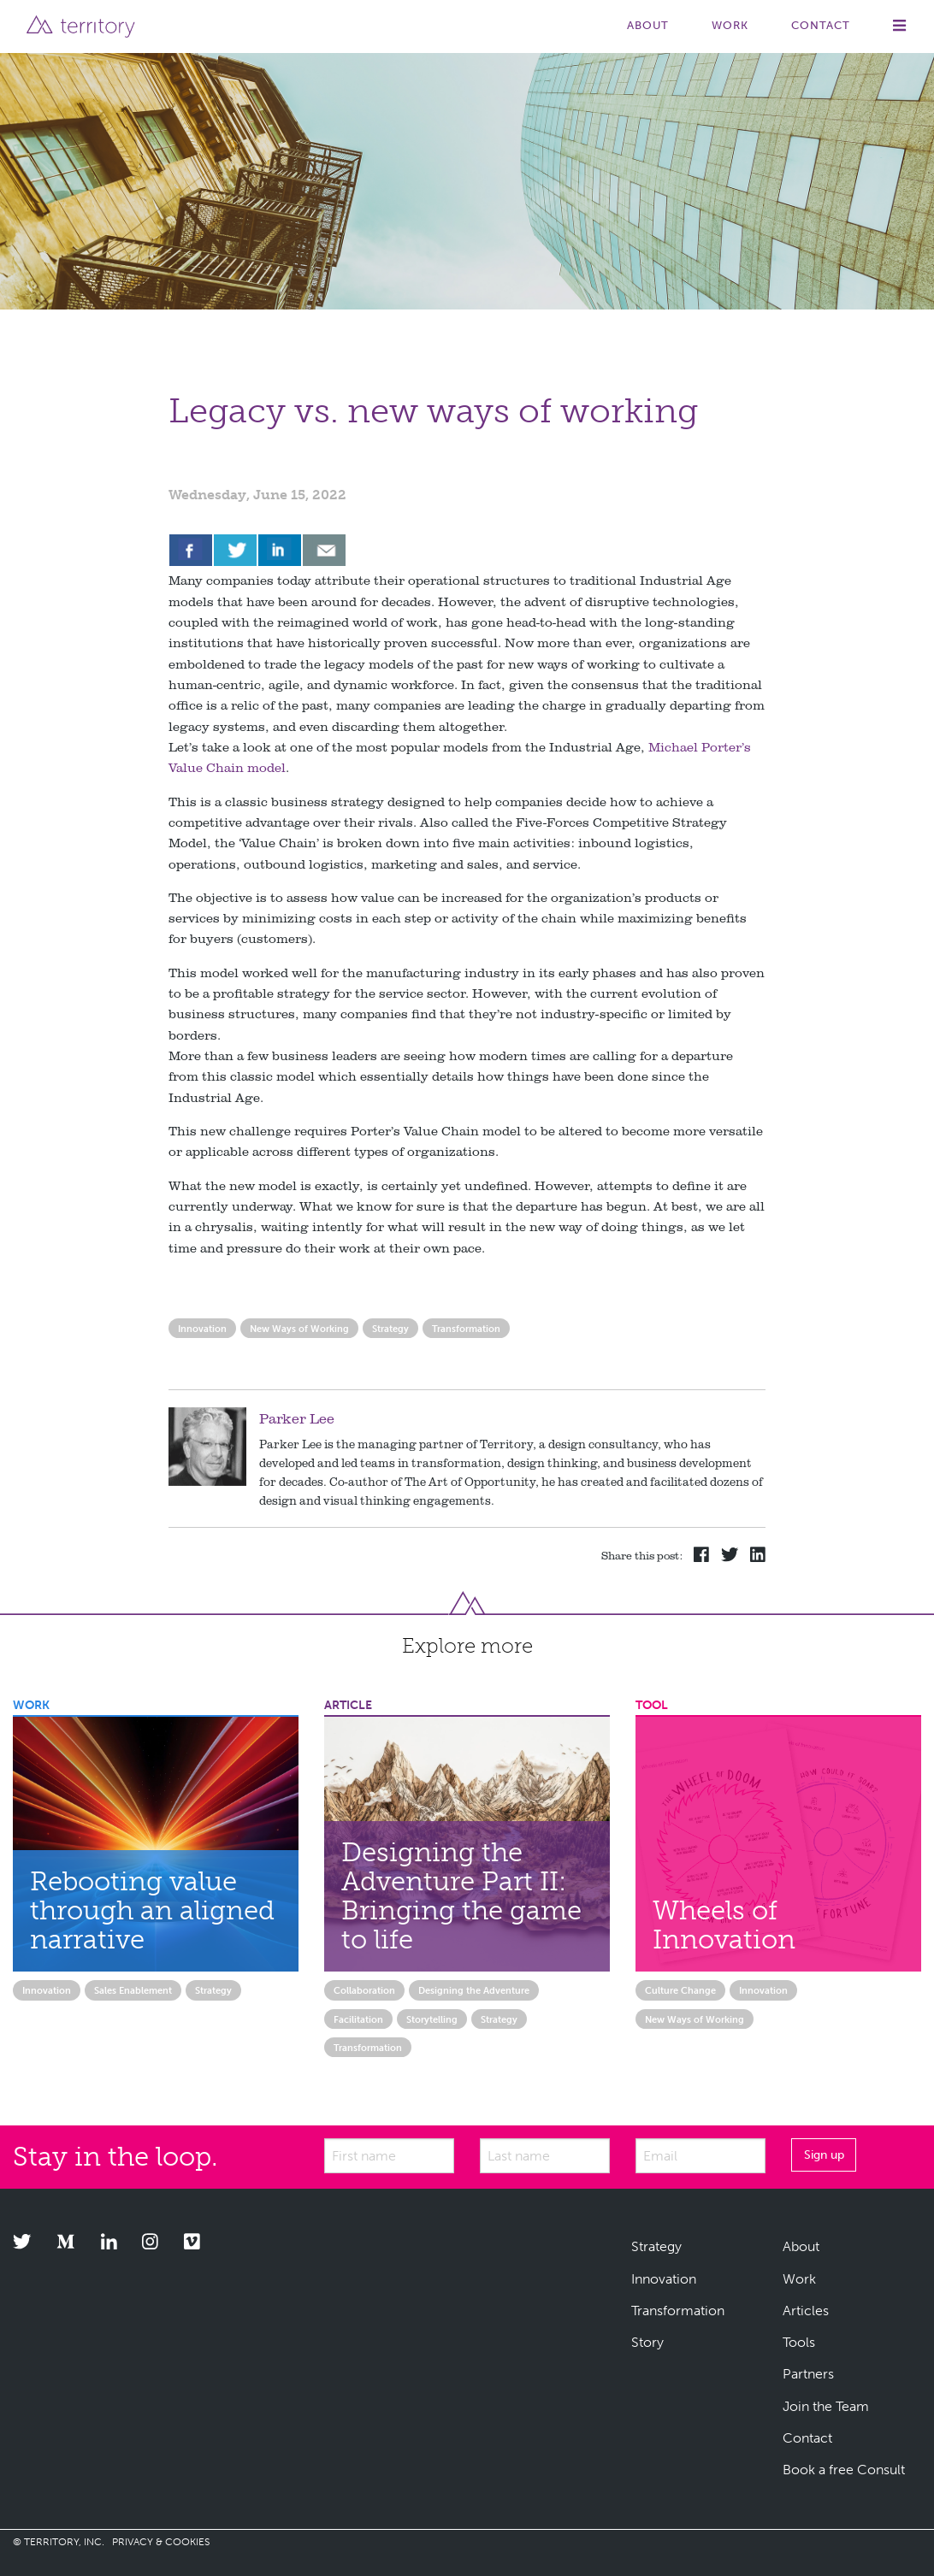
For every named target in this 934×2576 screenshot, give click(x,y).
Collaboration (364, 1990)
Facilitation (358, 2019)
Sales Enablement (133, 1990)
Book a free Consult (844, 2469)
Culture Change (680, 1990)
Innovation (202, 1329)
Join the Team (826, 2406)
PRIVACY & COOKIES (161, 2542)
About (648, 25)
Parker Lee (296, 1418)
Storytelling (432, 2019)
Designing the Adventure (473, 1990)
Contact (820, 25)
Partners (808, 2374)
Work (730, 25)
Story (647, 2342)
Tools (799, 2342)
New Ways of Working (299, 1329)
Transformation (466, 1329)
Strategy (390, 1329)
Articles (806, 2310)
